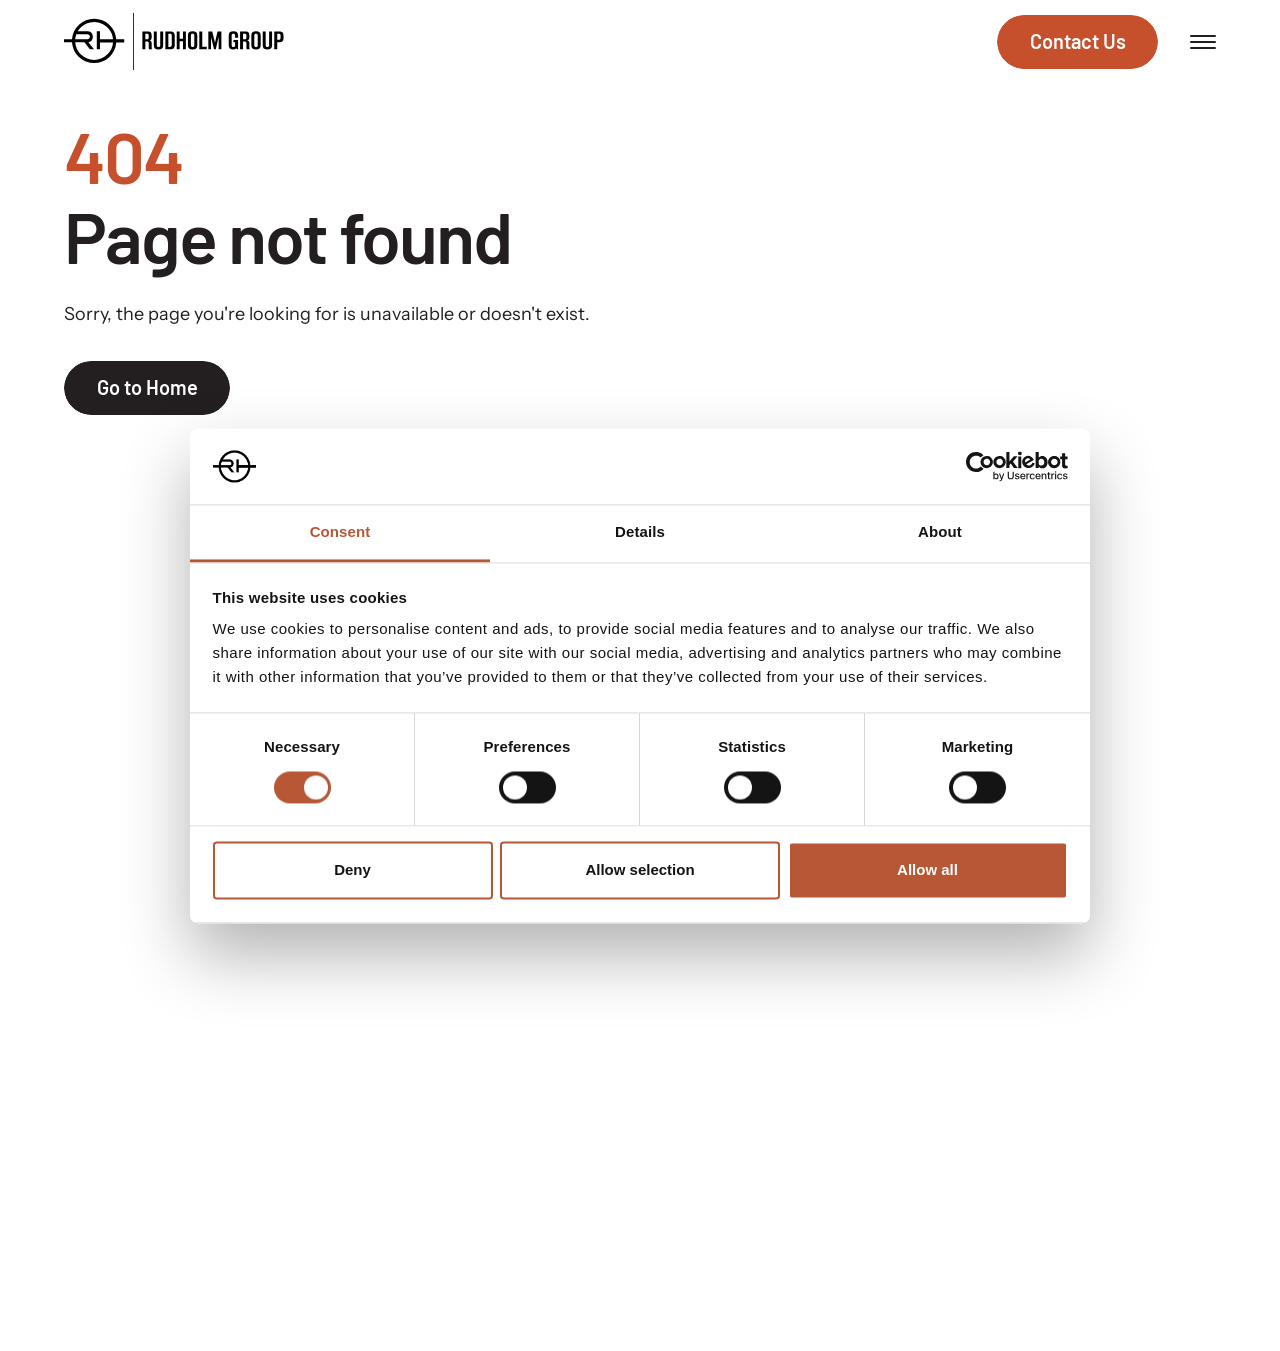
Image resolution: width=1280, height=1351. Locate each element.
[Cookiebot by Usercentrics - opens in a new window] (980, 466)
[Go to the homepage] (174, 41)
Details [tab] (640, 532)
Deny (352, 870)
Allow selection (639, 870)
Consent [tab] (340, 532)
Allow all (927, 870)
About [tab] (940, 532)
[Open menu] (1203, 42)
